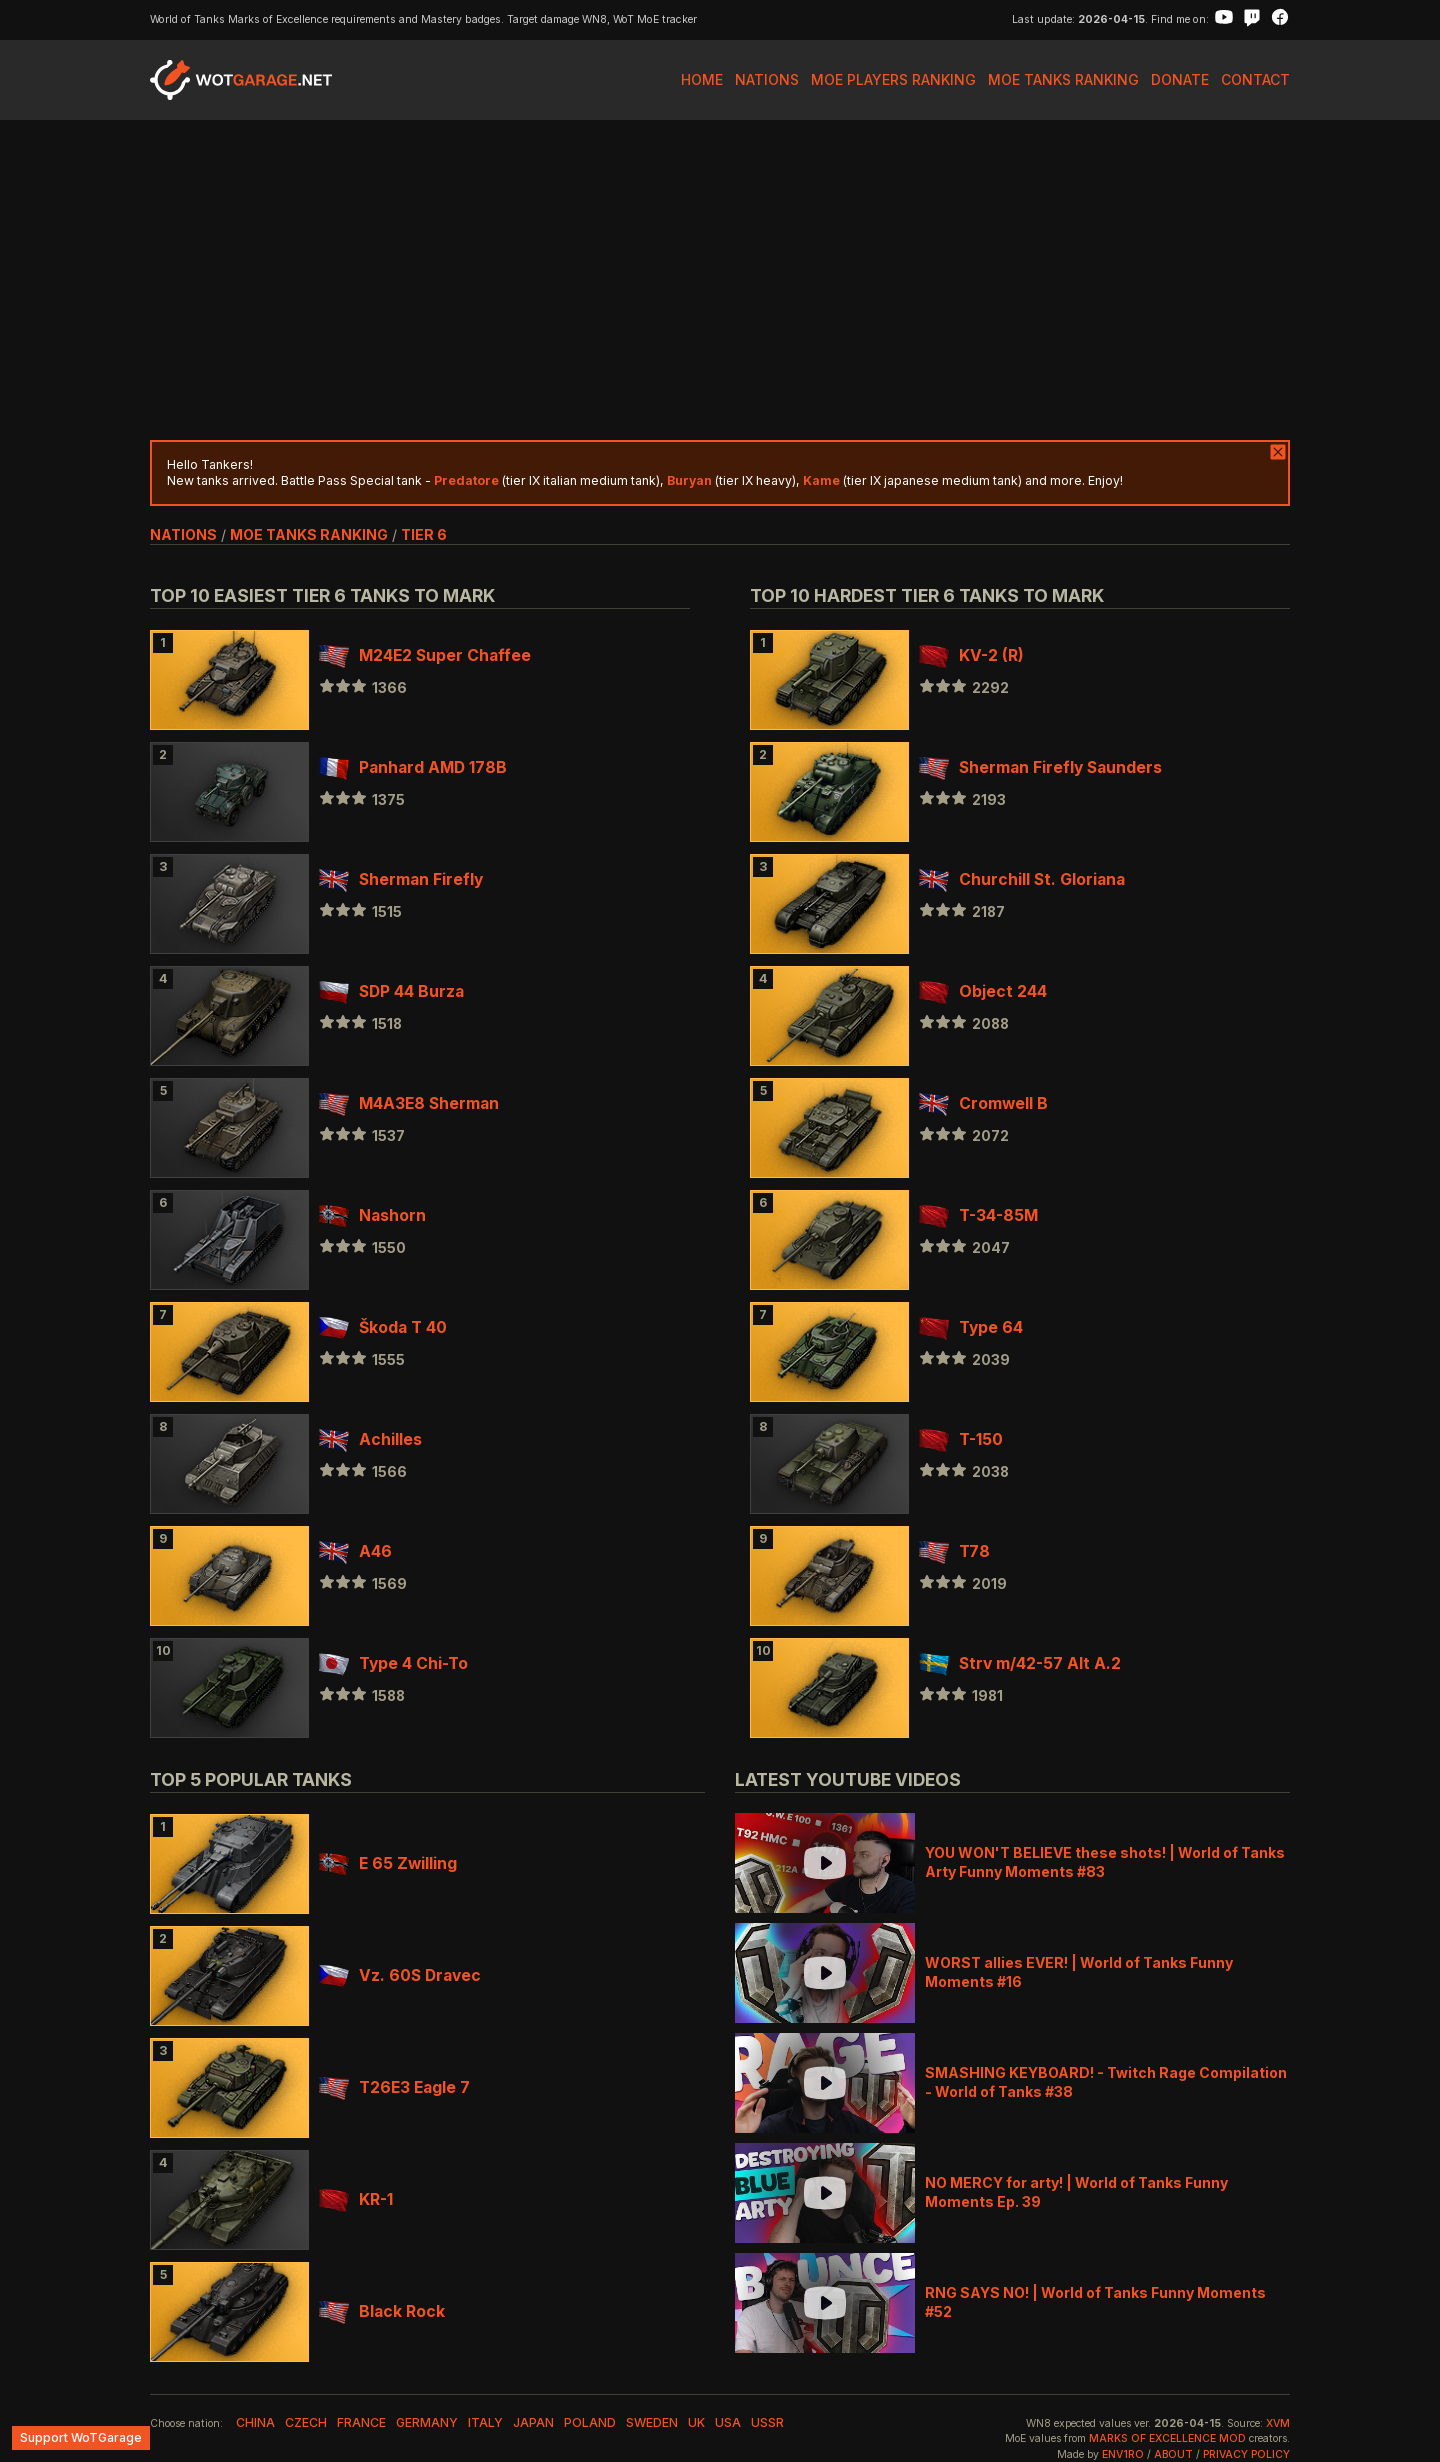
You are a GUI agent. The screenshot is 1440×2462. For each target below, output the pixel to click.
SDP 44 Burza (391, 991)
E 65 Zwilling (388, 1863)
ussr (767, 2422)
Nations (767, 79)
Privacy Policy (1246, 2454)
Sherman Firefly (401, 879)
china (255, 2422)
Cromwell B (983, 1103)
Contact (1255, 79)
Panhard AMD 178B (413, 767)
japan (533, 2422)
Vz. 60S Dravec (400, 1975)
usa (728, 2422)
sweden (652, 2422)
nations (183, 534)
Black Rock (382, 2311)
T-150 (961, 1439)
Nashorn (372, 1215)
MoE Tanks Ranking (1063, 79)
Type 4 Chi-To (393, 1663)
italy (485, 2422)
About (1173, 2454)
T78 (954, 1551)
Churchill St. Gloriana (1022, 879)
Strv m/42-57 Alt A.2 (1020, 1663)
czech (306, 2422)
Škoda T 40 (383, 1327)
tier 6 (424, 534)
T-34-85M (978, 1215)
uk (696, 2422)
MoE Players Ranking (893, 79)
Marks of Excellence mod (1167, 2438)
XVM (1278, 2423)
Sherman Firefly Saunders (1040, 767)
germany (427, 2422)
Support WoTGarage (81, 2437)
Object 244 (983, 991)
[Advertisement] (720, 280)
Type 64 (971, 1327)
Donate (1180, 79)
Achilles (370, 1439)
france (361, 2422)
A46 (355, 1551)
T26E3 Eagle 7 (394, 2087)
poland (590, 2422)
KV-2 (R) (971, 655)
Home (702, 79)
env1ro (1123, 2454)
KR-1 (356, 2199)
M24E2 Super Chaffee (425, 655)
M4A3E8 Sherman (409, 1103)
